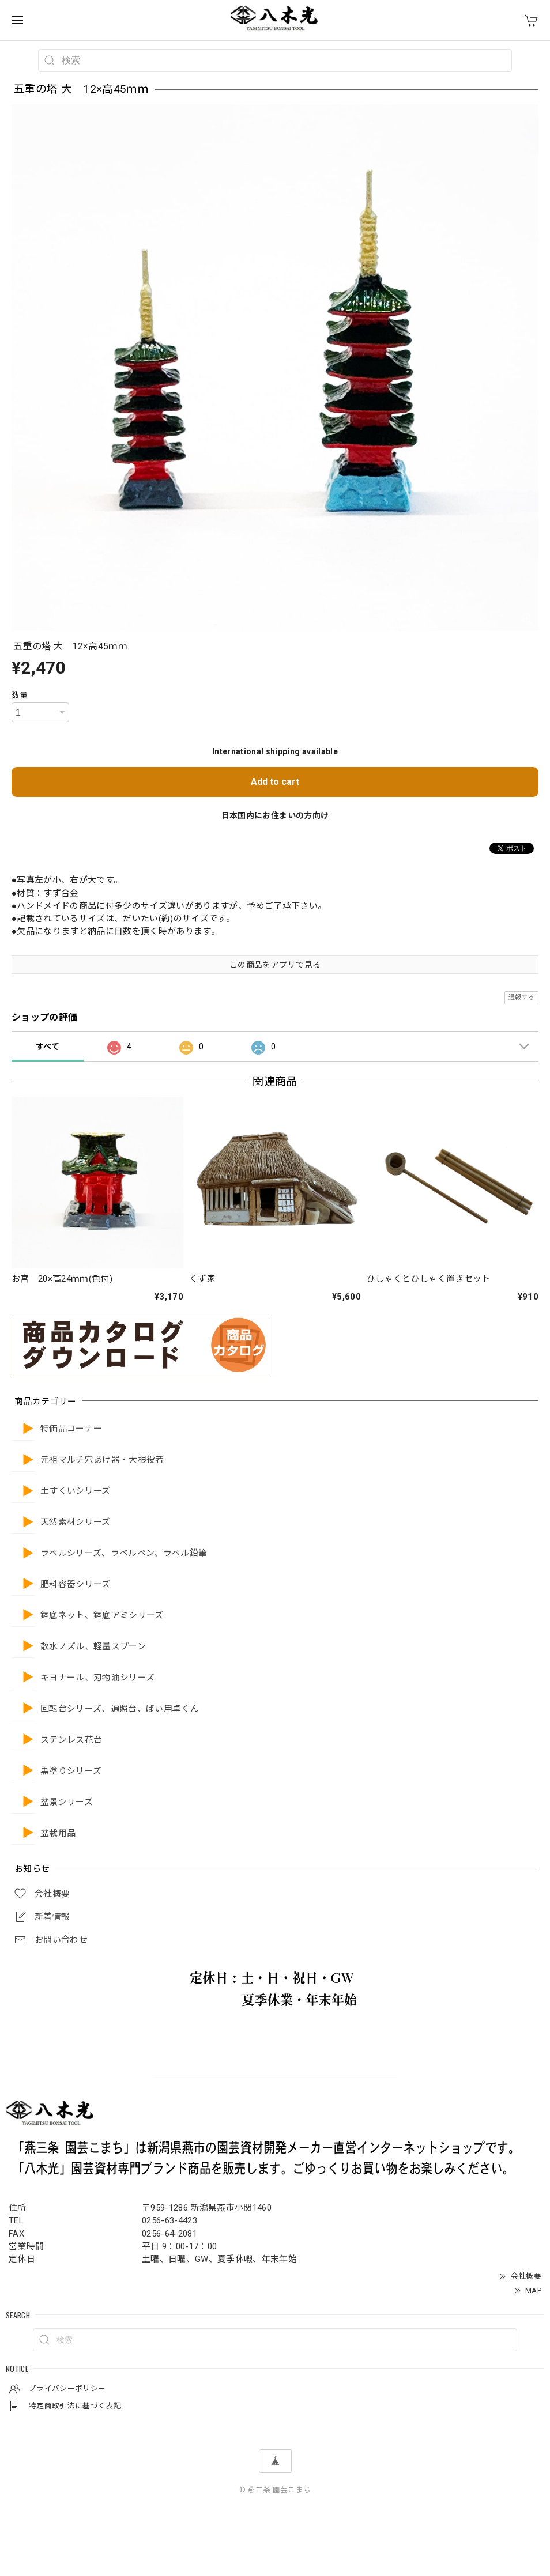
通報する (521, 997)
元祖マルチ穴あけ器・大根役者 (102, 1460)
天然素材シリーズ (75, 1522)
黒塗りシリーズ (70, 1771)
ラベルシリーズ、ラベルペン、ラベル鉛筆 (123, 1553)
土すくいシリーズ (75, 1491)
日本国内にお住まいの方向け (275, 815)
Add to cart (275, 781)
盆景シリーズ (66, 1802)
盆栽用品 (58, 1833)
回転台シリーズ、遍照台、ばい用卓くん (119, 1709)
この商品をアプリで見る (275, 964)
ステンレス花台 (71, 1740)
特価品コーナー (71, 1429)
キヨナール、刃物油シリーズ (97, 1678)
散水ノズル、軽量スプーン (93, 1647)
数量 (20, 695)
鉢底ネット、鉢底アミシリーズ (102, 1616)
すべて (47, 1046)
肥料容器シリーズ (75, 1584)
